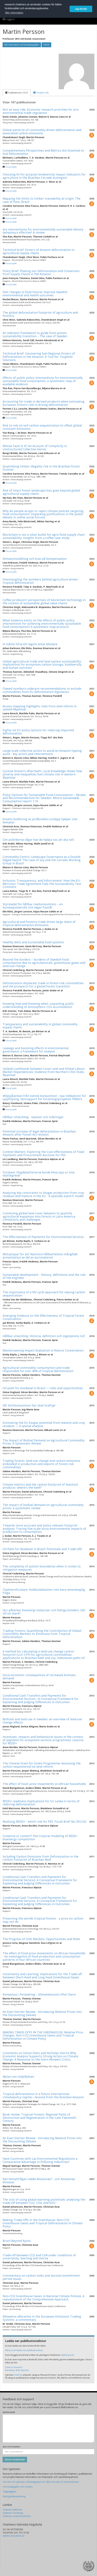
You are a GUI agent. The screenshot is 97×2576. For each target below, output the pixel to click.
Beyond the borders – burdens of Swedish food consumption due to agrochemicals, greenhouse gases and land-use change (44, 962)
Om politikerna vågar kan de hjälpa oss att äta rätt (38, 840)
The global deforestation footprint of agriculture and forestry (40, 314)
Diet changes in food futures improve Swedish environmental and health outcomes (35, 293)
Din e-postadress (11, 2446)
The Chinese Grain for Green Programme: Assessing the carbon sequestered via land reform (42, 1764)
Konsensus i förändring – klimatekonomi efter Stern (39, 1994)
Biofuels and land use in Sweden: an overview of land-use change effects (42, 1720)
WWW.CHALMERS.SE (14, 2535)
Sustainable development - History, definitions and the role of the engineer (44, 1276)
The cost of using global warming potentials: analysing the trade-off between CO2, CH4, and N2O (44, 2201)
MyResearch (68, 2354)
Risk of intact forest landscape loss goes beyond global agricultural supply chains (41, 492)
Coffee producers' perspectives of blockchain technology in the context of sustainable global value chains (44, 601)
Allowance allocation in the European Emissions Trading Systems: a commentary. (42, 2318)
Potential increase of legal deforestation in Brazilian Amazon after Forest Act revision (39, 1133)
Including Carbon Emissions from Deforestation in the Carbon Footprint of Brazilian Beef (40, 1858)
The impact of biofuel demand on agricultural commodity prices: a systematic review (43, 1506)
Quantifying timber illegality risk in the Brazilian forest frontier (41, 467)
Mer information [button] (14, 12)
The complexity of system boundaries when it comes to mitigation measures (42, 1567)
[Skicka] (15, 2459)
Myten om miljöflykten (18, 2076)
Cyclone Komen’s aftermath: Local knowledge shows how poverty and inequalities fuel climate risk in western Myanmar (42, 774)
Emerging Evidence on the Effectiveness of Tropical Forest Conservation (43, 1317)
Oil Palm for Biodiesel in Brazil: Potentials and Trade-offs (42, 1549)
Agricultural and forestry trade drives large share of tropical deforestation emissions (39, 923)
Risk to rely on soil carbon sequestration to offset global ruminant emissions (42, 427)
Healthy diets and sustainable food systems (33, 942)
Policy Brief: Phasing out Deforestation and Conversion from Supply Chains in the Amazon (41, 272)
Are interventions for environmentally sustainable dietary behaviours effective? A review (43, 231)
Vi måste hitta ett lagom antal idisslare (30, 644)
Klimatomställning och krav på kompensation (35, 559)
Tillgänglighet (9, 2491)
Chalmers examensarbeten (17, 2516)
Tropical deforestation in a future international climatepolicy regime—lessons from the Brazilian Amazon (43, 2095)
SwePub (18, 2374)
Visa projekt (11, 166)
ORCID (46, 44)
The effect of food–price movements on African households (44, 1784)
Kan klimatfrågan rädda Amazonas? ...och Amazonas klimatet (39, 2180)
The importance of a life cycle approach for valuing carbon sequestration (44, 1293)
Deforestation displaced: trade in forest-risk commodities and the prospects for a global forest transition (43, 984)
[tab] (16, 92)
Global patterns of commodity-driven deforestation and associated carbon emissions (42, 131)
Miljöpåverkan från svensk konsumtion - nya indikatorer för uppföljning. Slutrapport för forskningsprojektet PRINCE (44, 1097)
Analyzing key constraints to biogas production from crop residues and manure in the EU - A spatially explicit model (43, 1194)
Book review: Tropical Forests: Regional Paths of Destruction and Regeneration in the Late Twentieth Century (39, 2117)
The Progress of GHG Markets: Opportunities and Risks (41, 1939)
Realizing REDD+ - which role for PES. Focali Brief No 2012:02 (44, 1821)
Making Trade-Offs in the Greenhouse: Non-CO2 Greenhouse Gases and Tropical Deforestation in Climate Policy (43, 2223)
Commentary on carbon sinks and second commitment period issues (41, 2277)
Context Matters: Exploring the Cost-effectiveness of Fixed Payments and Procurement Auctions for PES (43, 1153)
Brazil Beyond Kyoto (17, 2241)
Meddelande (9, 2412)
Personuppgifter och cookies (18, 2486)
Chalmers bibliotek (12, 2509)
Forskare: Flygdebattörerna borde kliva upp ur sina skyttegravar (38, 1173)
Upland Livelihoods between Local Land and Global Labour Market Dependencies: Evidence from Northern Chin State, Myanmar (44, 1072)
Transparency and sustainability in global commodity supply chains (40, 1025)
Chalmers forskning (13, 2512)
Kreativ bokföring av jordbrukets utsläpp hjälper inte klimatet (40, 820)
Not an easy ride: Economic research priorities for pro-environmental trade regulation (41, 111)
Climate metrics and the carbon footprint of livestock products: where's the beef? (40, 1486)
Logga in (9, 19)
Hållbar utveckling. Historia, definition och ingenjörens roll (44, 1336)
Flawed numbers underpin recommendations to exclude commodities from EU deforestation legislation (42, 690)
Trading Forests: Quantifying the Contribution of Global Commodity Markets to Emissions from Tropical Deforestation (42, 1634)
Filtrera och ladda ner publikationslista (24, 2350)
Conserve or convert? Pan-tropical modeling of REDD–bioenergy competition (40, 1837)
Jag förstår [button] (81, 9)
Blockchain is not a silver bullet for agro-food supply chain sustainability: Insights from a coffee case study (44, 536)
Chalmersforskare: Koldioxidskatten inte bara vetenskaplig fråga (44, 1591)
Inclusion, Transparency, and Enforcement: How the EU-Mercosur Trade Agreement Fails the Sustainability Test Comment (42, 884)
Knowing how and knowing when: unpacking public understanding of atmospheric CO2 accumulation (38, 1005)
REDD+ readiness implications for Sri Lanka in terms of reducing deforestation (41, 1802)
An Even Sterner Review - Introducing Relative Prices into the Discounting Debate (42, 2013)
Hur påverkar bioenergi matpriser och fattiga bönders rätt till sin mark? (44, 1611)
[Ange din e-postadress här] (48, 2451)
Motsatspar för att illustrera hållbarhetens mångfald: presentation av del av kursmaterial (40, 1255)
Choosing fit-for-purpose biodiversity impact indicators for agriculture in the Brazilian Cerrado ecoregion (44, 176)
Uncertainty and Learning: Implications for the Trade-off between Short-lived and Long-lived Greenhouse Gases (42, 1975)
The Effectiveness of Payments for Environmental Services (43, 1237)
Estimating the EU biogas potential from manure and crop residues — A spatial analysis (44, 1424)
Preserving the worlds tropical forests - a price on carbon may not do (43, 1920)
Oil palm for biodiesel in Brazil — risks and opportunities (43, 1388)
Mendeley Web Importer (17, 2370)
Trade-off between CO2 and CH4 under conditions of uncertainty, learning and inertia (39, 2256)
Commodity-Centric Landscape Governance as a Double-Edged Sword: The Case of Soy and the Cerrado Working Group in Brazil (42, 860)
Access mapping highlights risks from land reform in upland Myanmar (40, 707)
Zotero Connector (13, 2367)
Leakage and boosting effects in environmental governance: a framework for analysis (36, 1049)
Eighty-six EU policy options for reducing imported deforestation (38, 731)
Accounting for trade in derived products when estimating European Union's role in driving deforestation (43, 403)
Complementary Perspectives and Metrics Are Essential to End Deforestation (43, 152)
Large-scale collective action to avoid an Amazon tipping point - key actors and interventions (42, 752)
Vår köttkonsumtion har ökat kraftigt (29, 1405)
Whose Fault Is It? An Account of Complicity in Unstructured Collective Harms (35, 447)
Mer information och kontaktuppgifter (21, 44)
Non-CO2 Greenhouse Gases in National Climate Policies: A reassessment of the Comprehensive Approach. (43, 2297)
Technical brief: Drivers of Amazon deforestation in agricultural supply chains (38, 251)
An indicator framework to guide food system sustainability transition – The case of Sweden (35, 334)
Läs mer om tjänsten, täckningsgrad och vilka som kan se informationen (41, 2481)
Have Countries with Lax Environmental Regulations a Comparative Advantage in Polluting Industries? (40, 2160)
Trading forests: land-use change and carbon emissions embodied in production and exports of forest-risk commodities (41, 1464)
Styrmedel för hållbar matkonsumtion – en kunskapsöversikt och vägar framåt (33, 905)
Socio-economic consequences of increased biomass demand (39, 1676)
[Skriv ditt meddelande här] (48, 2428)
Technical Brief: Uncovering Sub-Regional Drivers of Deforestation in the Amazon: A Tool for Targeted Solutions (39, 356)
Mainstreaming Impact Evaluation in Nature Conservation (43, 1350)
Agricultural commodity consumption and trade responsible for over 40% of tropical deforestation (38, 1369)
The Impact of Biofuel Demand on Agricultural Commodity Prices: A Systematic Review (43, 1441)
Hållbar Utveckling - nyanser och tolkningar (33, 1117)
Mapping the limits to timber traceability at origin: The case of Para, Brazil (41, 200)
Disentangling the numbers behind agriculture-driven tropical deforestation (40, 581)
